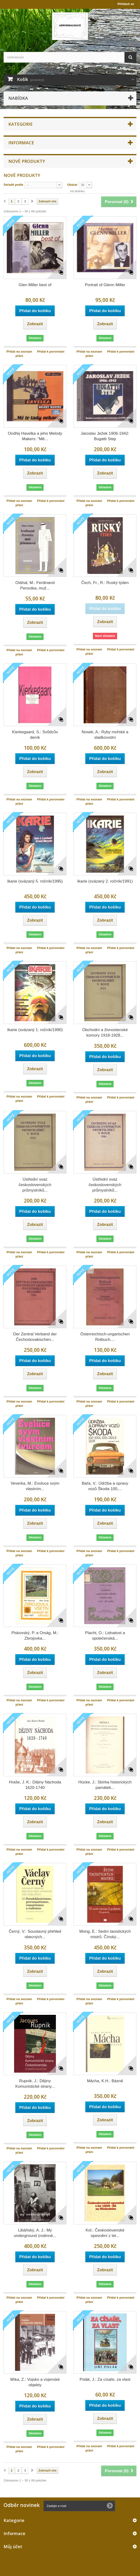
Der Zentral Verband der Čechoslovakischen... (35, 1337)
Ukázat (72, 184)
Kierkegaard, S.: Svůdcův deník (35, 735)
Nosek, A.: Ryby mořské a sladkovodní (105, 735)
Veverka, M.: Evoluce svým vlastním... (35, 1486)
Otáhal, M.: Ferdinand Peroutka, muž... (34, 585)
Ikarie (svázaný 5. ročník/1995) (35, 881)
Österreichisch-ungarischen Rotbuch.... (105, 1337)
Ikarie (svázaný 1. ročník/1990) (35, 1030)
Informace (21, 142)
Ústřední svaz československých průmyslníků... (35, 1185)
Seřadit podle (13, 184)
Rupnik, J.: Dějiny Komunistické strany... (35, 2084)
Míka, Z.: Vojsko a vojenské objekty (35, 2382)
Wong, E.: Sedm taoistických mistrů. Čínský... (105, 1934)
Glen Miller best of (35, 285)
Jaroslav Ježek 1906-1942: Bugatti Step (105, 436)
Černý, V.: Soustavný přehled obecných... (35, 1934)
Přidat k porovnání (50, 351)
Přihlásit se (126, 4)
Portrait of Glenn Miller (105, 285)
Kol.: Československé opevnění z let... (105, 2233)
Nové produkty (26, 161)
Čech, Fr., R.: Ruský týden (105, 582)
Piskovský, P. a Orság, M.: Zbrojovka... (35, 1636)
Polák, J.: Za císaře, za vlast (105, 2379)
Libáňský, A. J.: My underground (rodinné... (35, 2233)
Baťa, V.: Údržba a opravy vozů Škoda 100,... (105, 1486)
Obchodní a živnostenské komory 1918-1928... (105, 1033)
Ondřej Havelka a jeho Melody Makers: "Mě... (35, 436)
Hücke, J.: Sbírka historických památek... (105, 1785)
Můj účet (13, 2546)
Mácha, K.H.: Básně (105, 2081)
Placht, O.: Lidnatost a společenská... (105, 1636)
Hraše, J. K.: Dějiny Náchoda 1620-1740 (35, 1785)
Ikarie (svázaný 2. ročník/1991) (105, 881)
